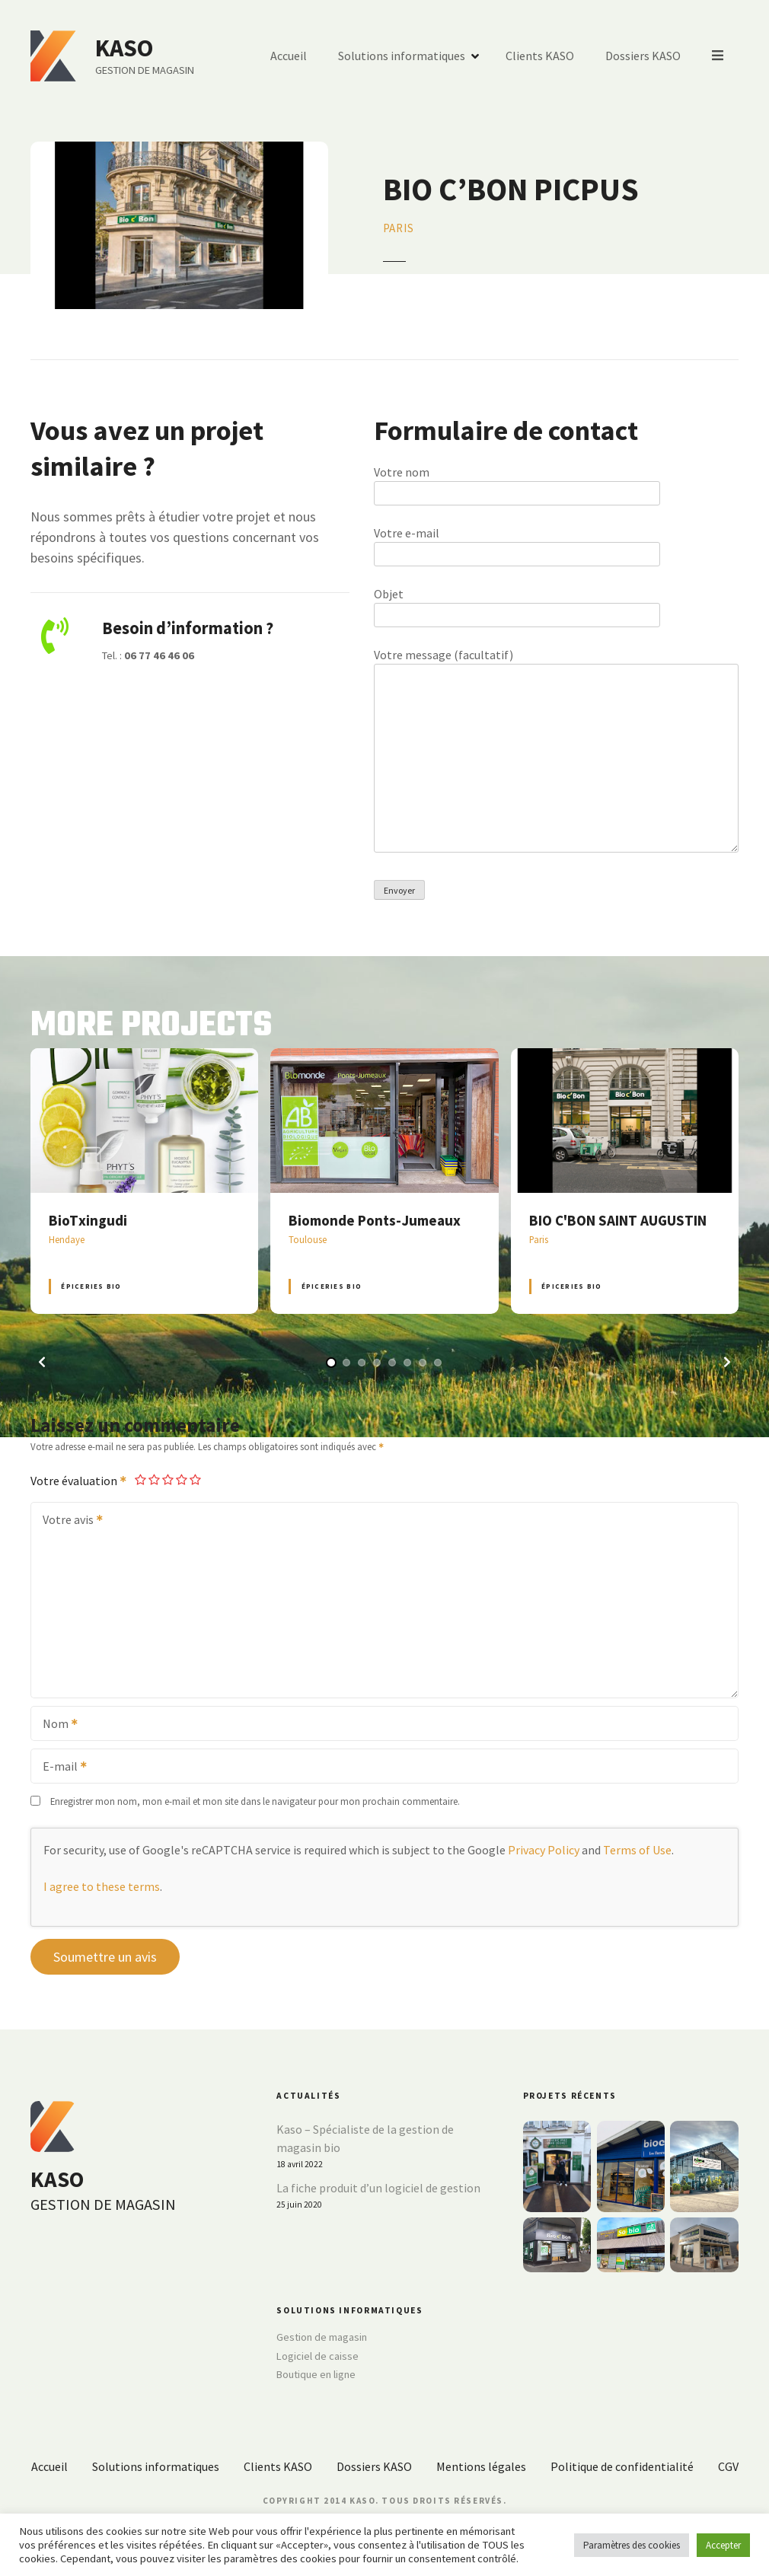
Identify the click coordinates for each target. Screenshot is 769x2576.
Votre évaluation (79, 1480)
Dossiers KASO (643, 56)
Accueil (289, 56)
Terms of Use (637, 1849)
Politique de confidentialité (622, 2466)
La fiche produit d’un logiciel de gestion (378, 2187)
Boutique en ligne (316, 2374)
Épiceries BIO (91, 1286)
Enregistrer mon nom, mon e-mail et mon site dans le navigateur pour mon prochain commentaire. (255, 1801)
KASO (124, 48)
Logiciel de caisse (317, 2356)
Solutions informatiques (402, 56)
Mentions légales (481, 2466)
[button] (41, 1361)
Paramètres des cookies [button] (631, 2545)
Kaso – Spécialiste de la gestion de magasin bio (365, 2138)
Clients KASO (540, 56)
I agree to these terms (101, 1886)
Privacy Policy (543, 1849)
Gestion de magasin (321, 2337)
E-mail (59, 1767)
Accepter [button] (723, 2545)
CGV (728, 2466)
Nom (55, 1725)
